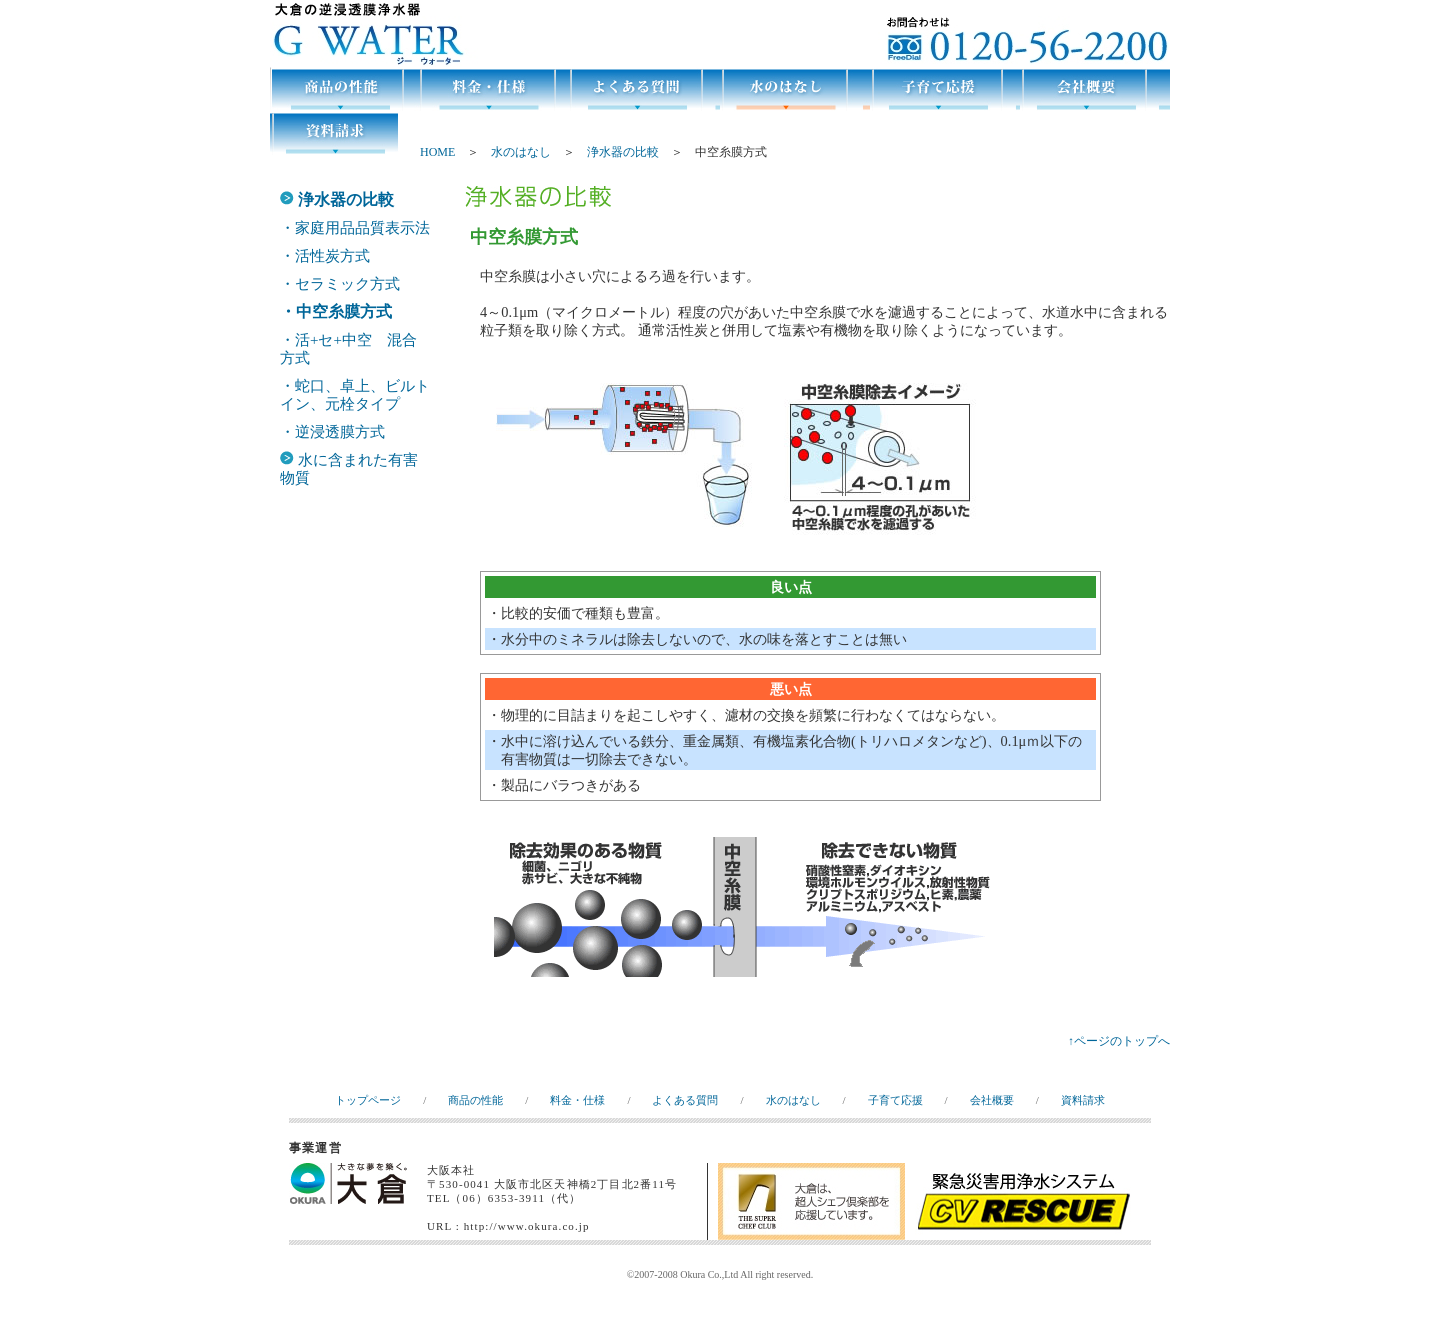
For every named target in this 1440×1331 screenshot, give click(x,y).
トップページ (368, 1100)
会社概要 (992, 1100)
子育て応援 (895, 1100)
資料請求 (1083, 1100)
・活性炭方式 (325, 256)
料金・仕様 (577, 1100)
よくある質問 (685, 1100)
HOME (437, 152)
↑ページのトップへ (1119, 1041)
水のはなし (521, 152)
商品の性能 (475, 1100)
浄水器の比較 (623, 152)
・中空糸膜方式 (336, 311)
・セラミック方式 (340, 284)
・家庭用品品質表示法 (355, 228)
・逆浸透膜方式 (332, 432)
